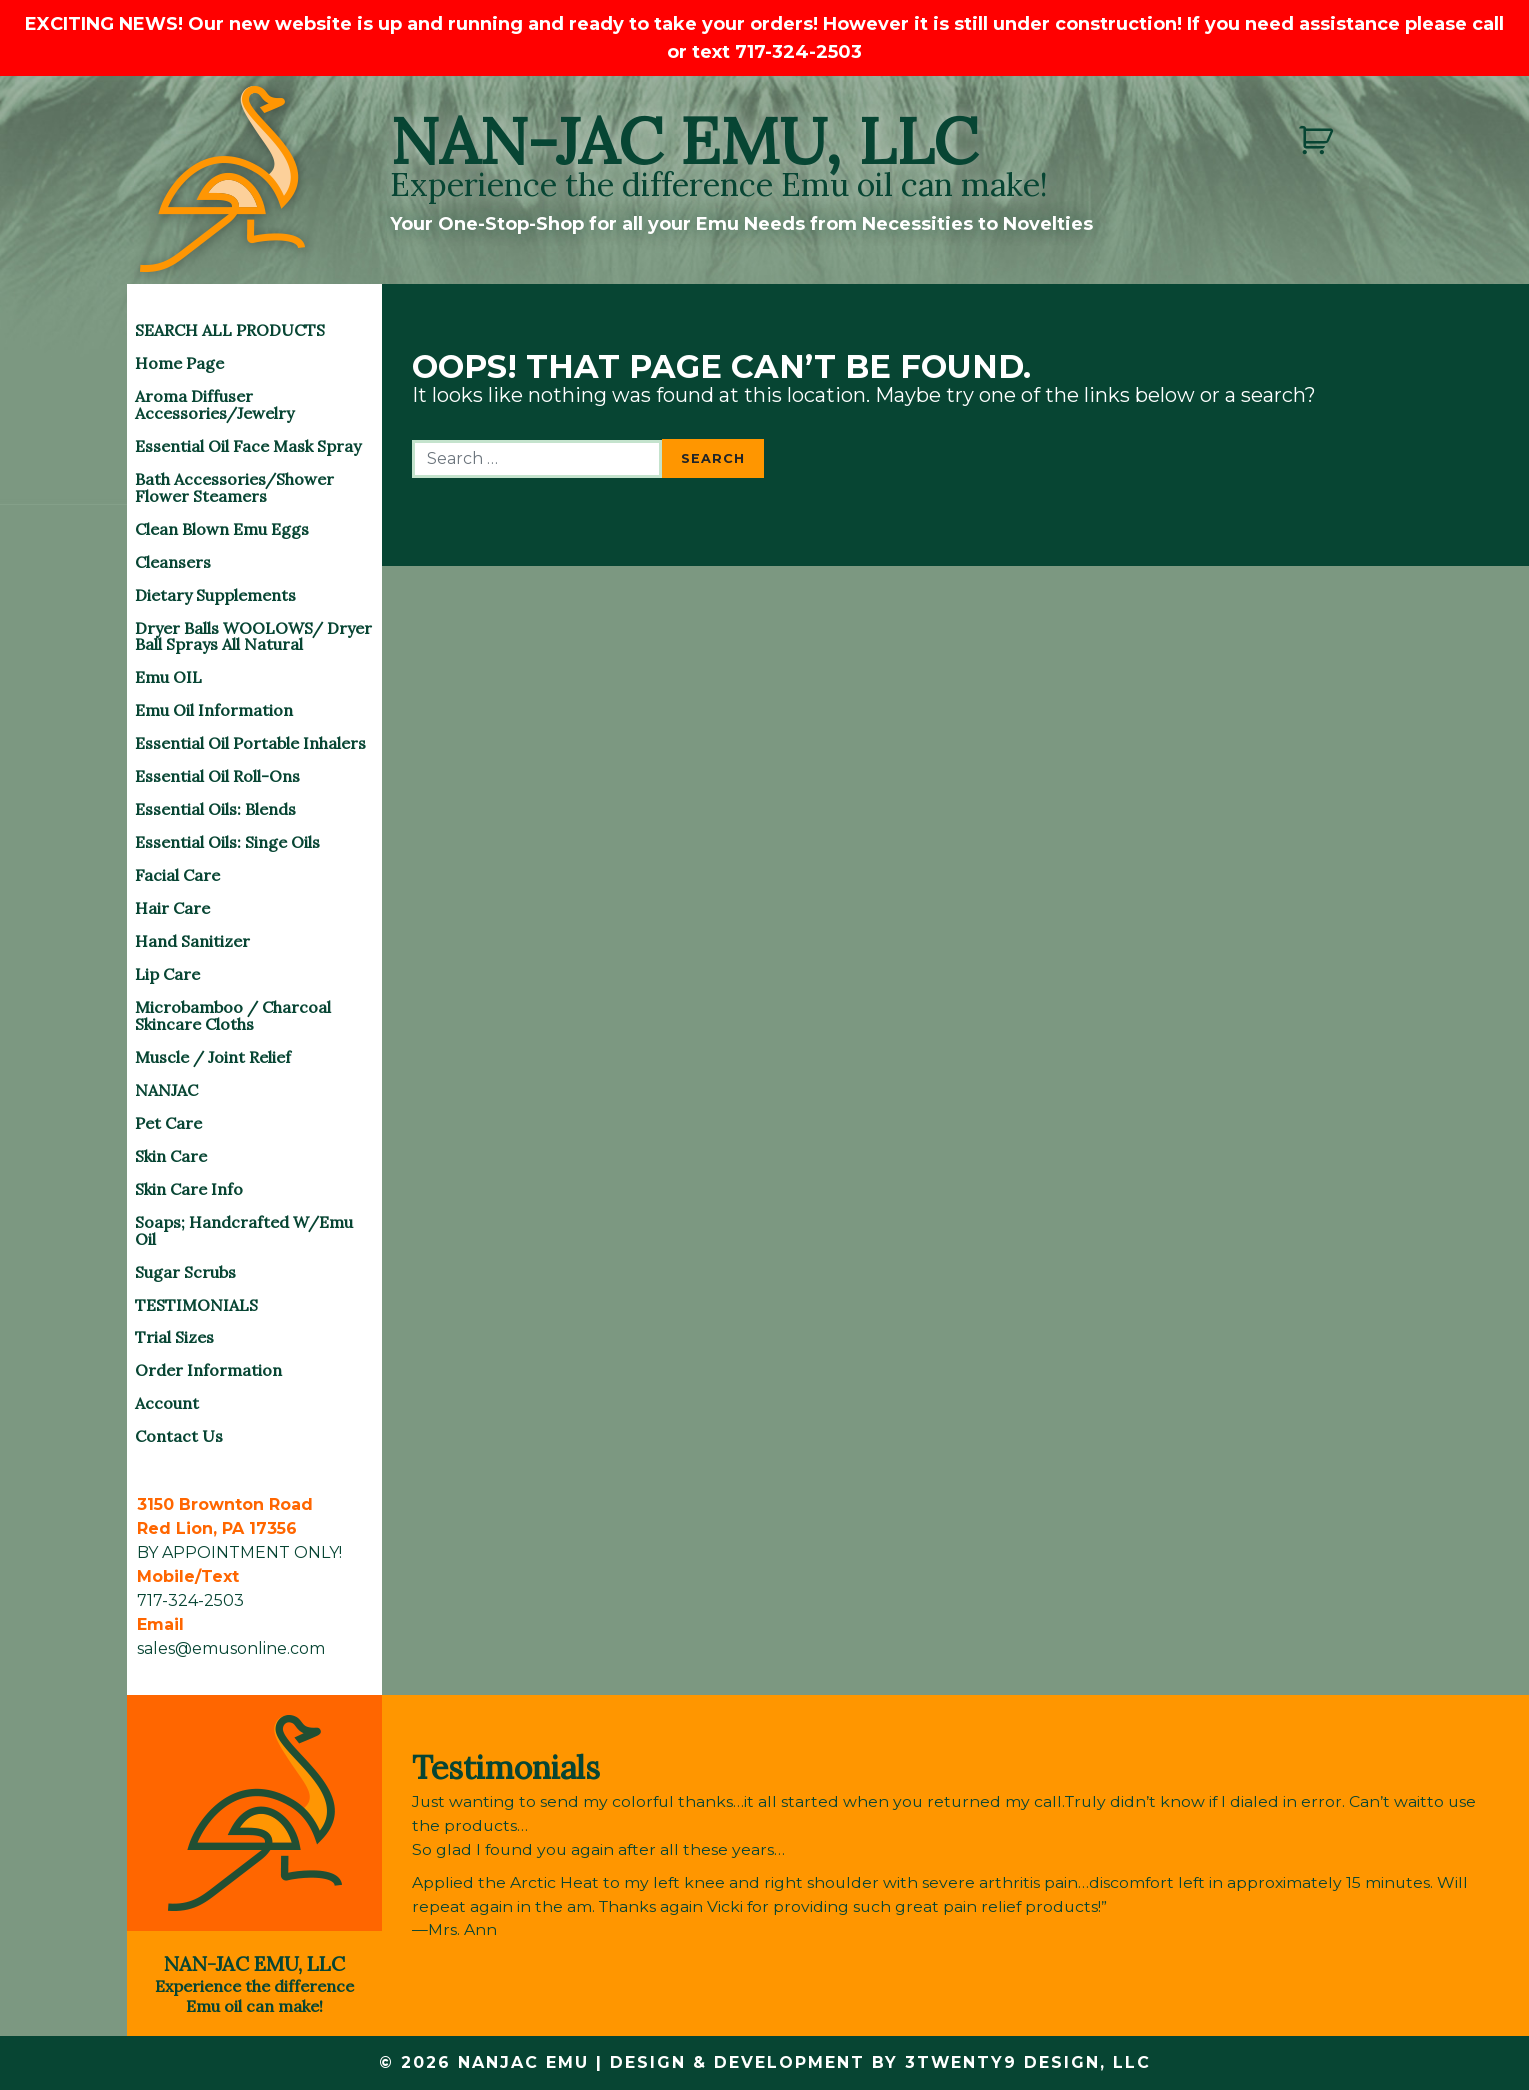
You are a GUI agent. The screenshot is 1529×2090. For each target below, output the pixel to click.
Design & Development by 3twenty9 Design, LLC (880, 2062)
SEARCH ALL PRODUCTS (230, 330)
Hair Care (172, 908)
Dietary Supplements (215, 595)
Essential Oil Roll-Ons (217, 776)
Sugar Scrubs (185, 1272)
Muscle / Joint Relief (213, 1057)
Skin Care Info (189, 1189)
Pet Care (168, 1123)
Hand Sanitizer (192, 941)
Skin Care (171, 1156)
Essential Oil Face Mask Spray (248, 446)
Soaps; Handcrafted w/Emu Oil (244, 1230)
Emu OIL (168, 677)
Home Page (179, 363)
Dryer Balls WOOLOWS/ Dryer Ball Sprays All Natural (253, 636)
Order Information (208, 1370)
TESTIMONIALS (196, 1305)
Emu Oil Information (214, 710)
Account (167, 1403)
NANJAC (166, 1090)
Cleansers (173, 562)
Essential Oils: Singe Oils (227, 842)
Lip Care (167, 974)
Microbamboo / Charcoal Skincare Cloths (233, 1015)
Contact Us (179, 1436)
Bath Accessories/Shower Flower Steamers (234, 487)
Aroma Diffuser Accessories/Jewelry (214, 404)
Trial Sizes (174, 1337)
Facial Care (177, 875)
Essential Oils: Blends (215, 809)
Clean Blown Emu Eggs (222, 529)
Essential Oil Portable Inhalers (250, 743)
